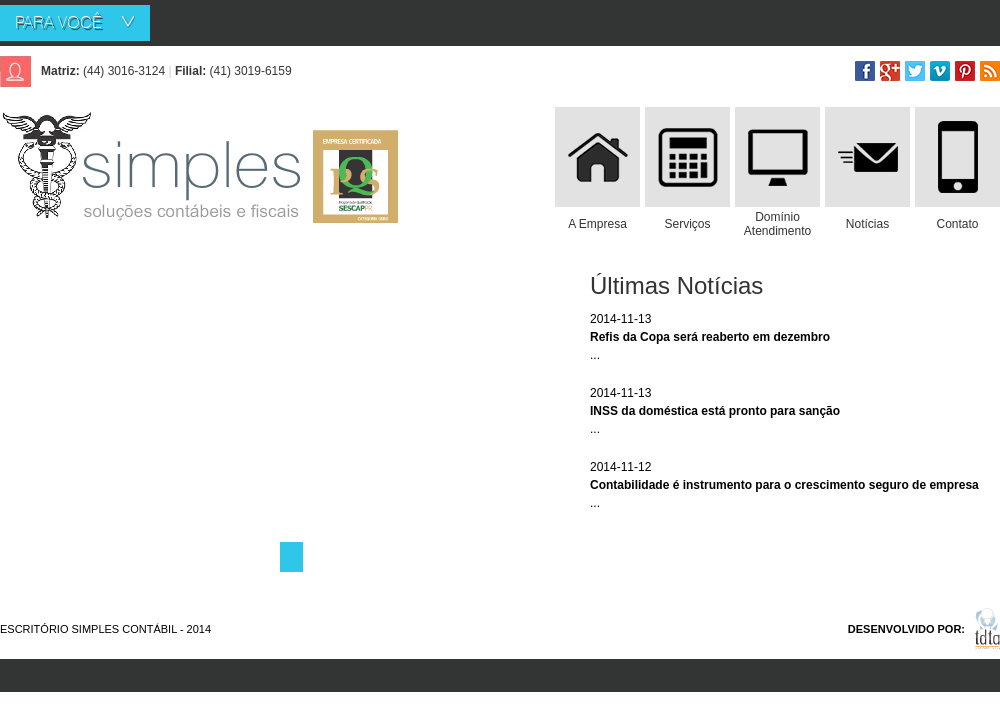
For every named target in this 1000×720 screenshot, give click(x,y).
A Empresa (597, 224)
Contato (957, 224)
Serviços (687, 224)
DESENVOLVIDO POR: (906, 629)
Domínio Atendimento (777, 224)
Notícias (867, 224)
